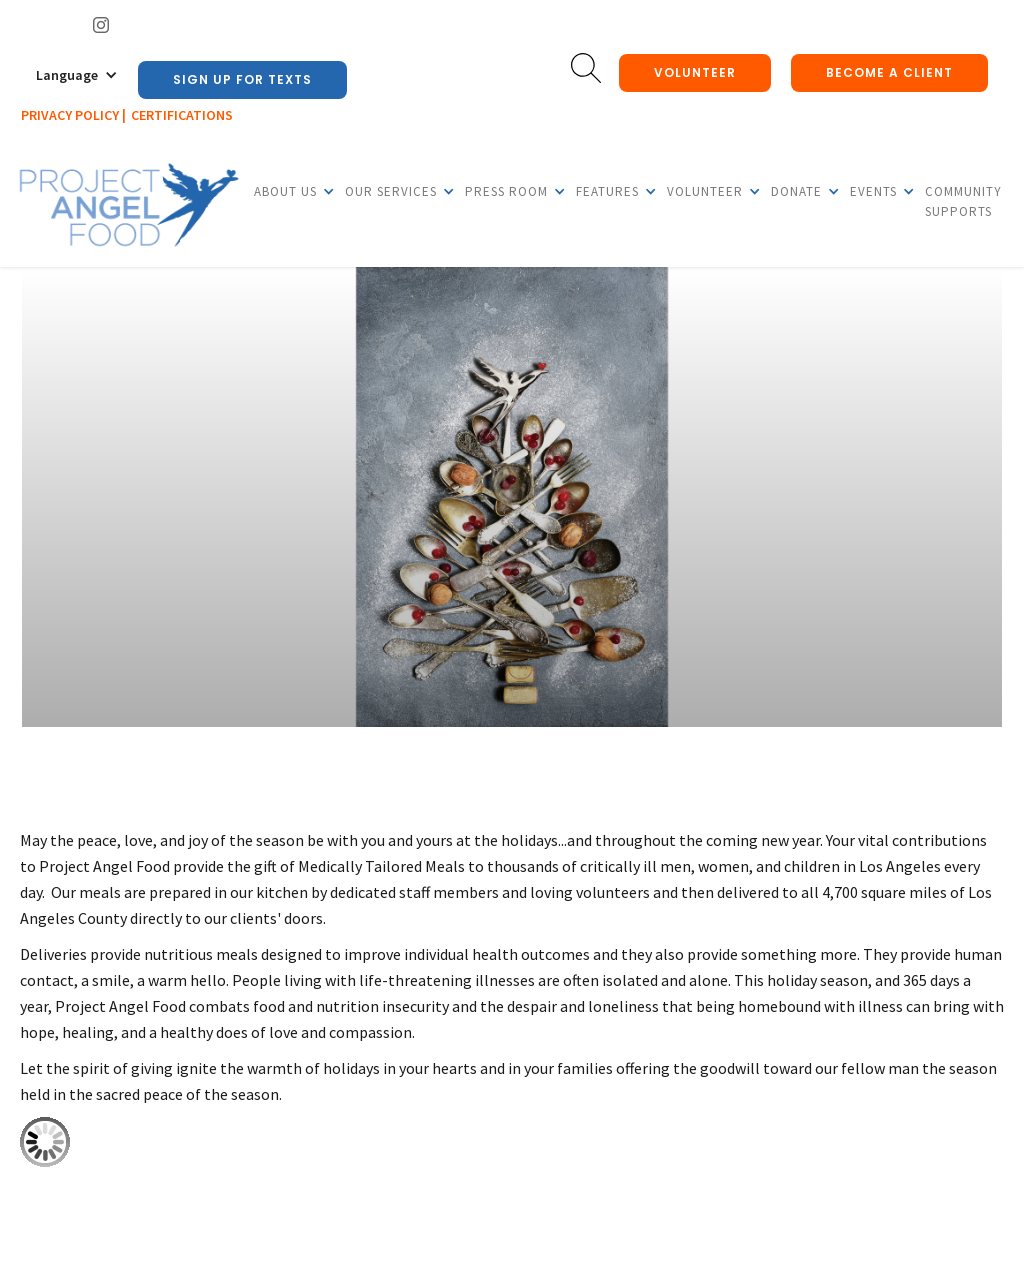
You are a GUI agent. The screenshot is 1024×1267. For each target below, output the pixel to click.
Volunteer (695, 72)
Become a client (889, 72)
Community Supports (963, 201)
